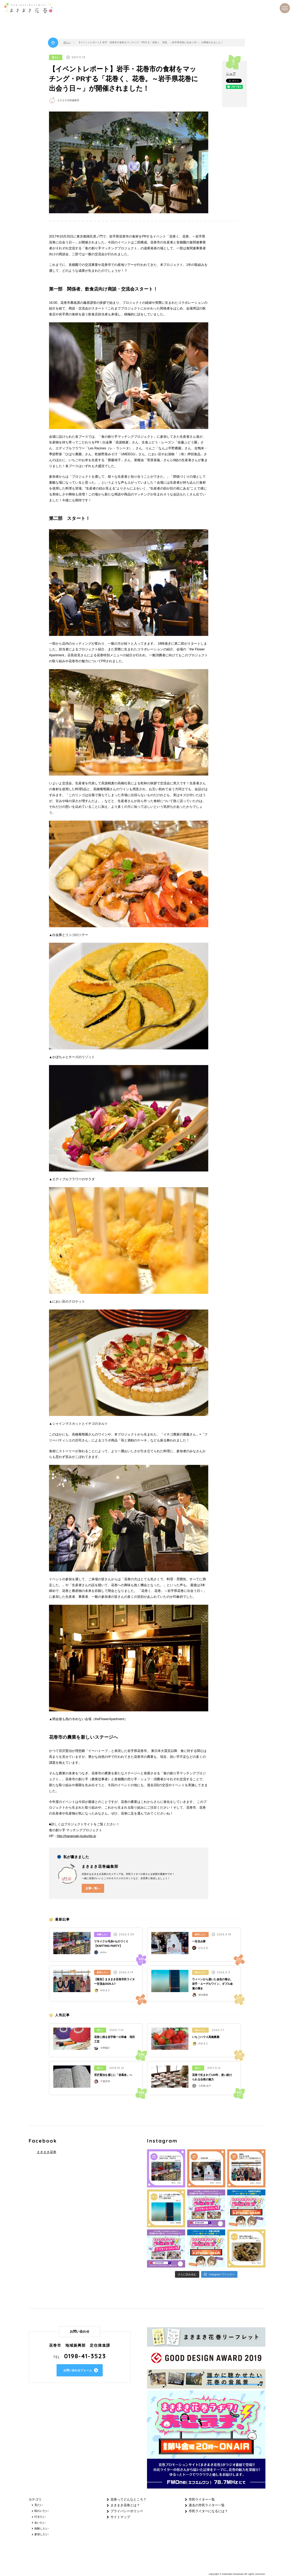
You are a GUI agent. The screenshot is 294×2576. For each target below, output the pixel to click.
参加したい (200, 1934)
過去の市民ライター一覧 (207, 2505)
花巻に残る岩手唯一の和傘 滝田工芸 (114, 2039)
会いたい (40, 2522)
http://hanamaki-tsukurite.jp (76, 1836)
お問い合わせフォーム (80, 2370)
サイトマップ (120, 2517)
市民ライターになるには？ (208, 2511)
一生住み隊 (199, 1941)
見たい (67, 42)
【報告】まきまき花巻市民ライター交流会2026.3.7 (114, 1981)
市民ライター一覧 (202, 2499)
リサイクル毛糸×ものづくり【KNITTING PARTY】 (111, 1943)
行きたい (40, 2516)
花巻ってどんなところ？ (128, 2499)
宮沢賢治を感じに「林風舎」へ (113, 2074)
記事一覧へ (93, 1888)
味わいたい (200, 1972)
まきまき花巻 (28, 8)
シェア (231, 73)
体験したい (102, 1934)
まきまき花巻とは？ (125, 2505)
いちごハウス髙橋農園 (205, 2037)
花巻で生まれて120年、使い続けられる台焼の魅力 (212, 2077)
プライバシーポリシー (126, 2511)
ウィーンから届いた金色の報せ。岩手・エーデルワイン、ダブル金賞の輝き (212, 1984)
